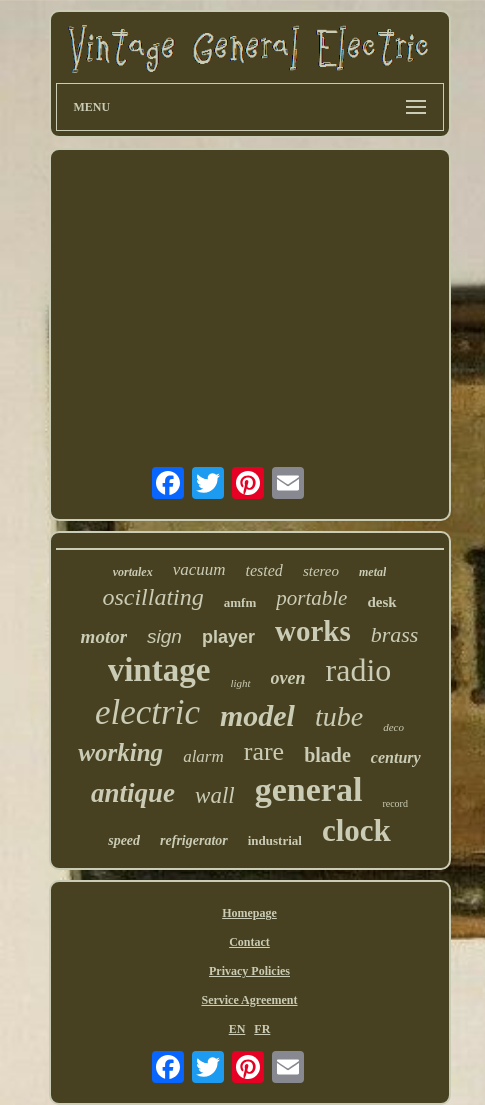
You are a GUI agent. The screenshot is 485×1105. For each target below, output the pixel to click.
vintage (159, 670)
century (396, 757)
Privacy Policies (249, 971)
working (120, 752)
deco (393, 727)
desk (381, 602)
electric (147, 712)
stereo (321, 571)
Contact (249, 942)
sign (164, 636)
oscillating (152, 597)
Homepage (249, 913)
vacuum (199, 569)
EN (237, 1029)
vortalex (133, 572)
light (240, 683)
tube (339, 716)
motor (104, 636)
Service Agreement (249, 1000)
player (228, 637)
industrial (275, 840)
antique (133, 793)
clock (356, 830)
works (313, 631)
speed (124, 840)
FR (262, 1029)
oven (288, 678)
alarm (203, 756)
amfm (240, 602)
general (309, 789)
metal (372, 572)
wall (215, 795)
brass (395, 634)
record (395, 803)
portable (311, 598)
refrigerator (194, 840)
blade (327, 755)
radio (359, 670)
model (257, 715)
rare (264, 751)
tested (264, 570)
